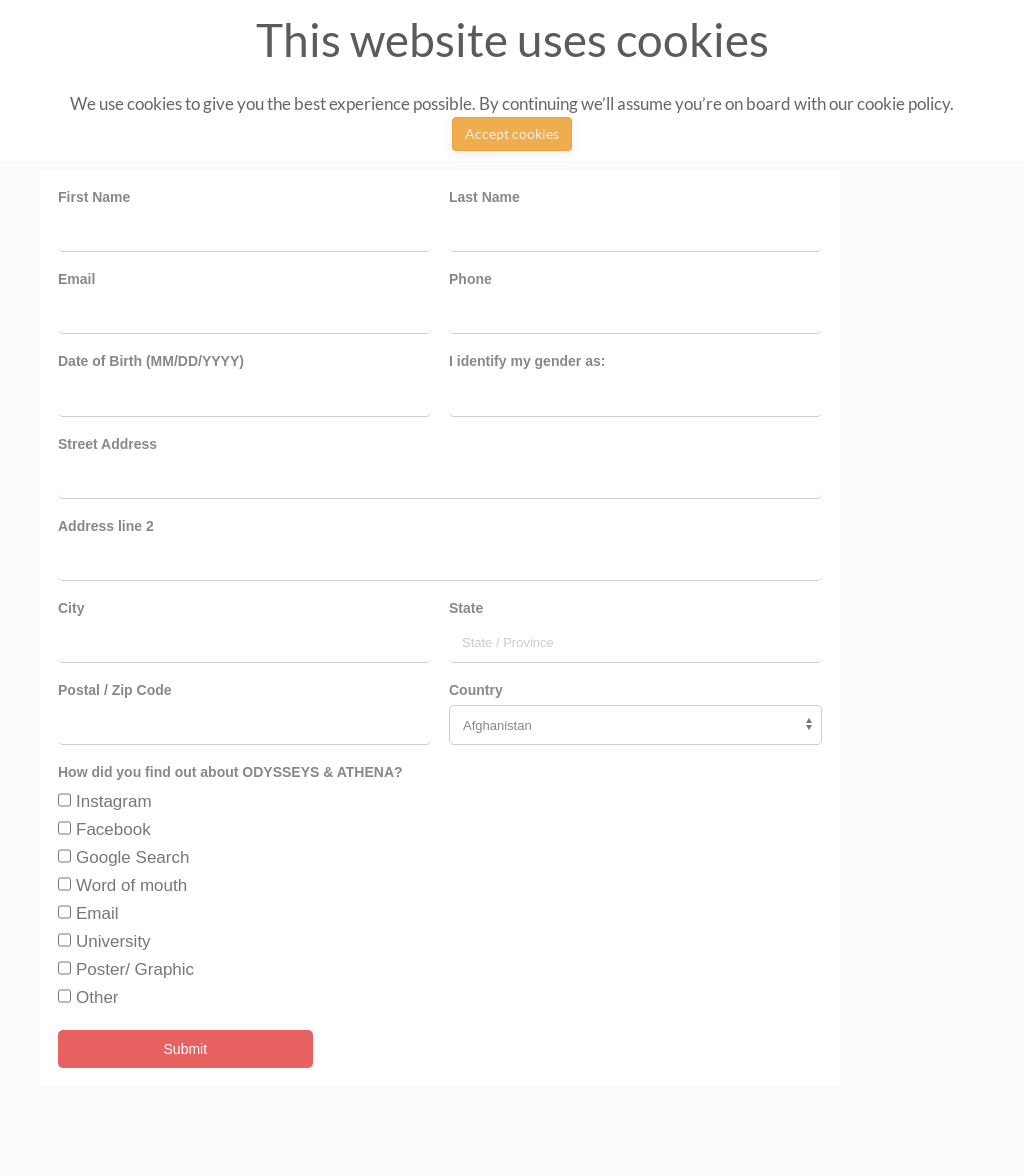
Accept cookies (512, 133)
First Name (94, 197)
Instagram (114, 801)
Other (97, 997)
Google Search (132, 857)
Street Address (107, 444)
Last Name (484, 197)
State (466, 608)
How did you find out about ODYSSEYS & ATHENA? (230, 772)
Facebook (113, 829)
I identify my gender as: (527, 361)
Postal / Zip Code (115, 690)
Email (76, 279)
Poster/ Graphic (135, 969)
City (71, 608)
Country (476, 690)
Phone (470, 279)
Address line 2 (106, 526)
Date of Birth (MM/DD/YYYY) (151, 361)
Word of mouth (131, 885)
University (113, 941)
